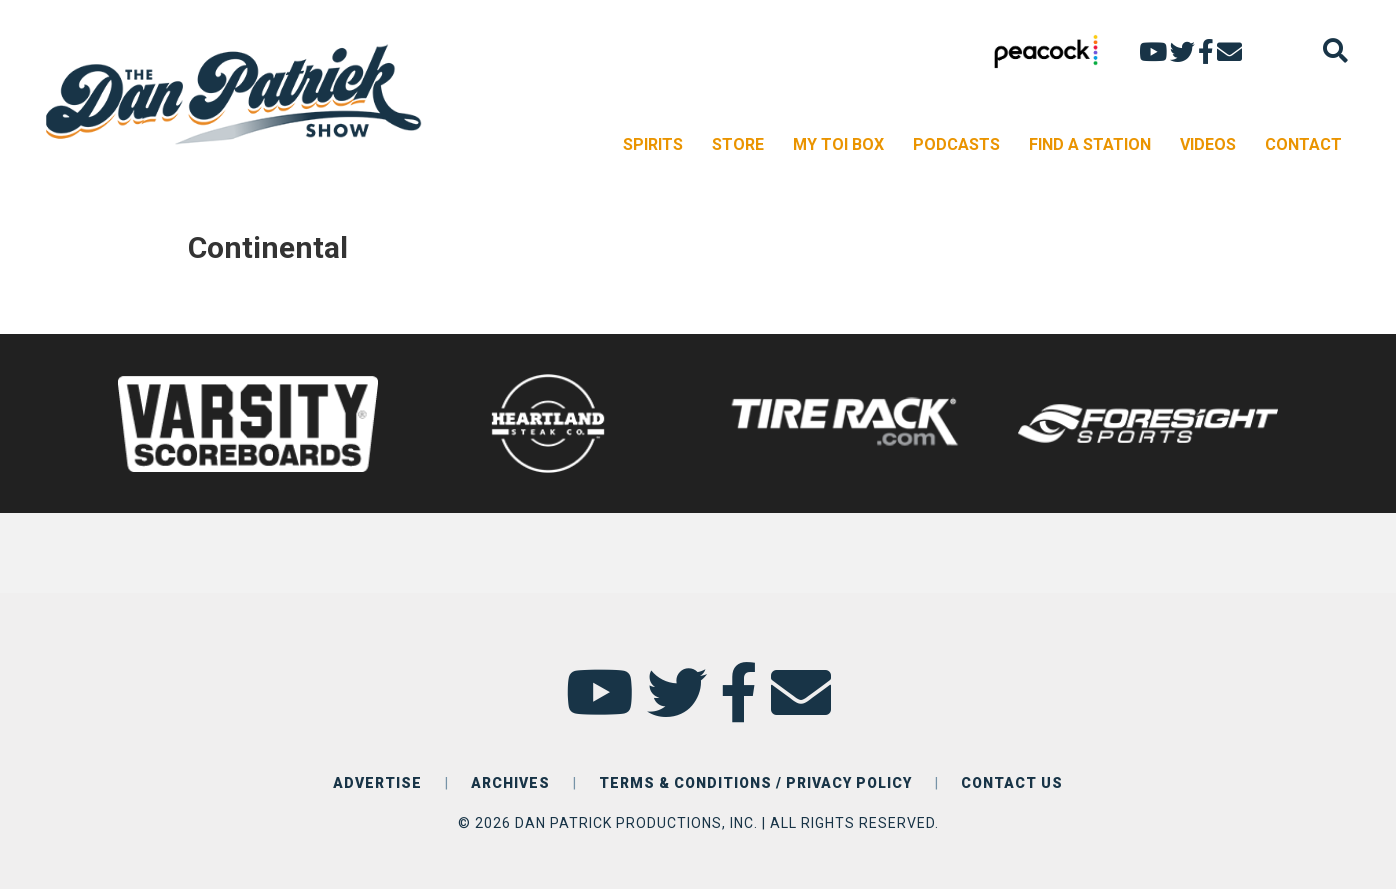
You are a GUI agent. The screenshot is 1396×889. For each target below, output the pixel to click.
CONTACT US (1012, 783)
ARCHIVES (510, 783)
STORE (738, 144)
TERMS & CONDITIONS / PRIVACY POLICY (755, 783)
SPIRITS (653, 144)
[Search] (1335, 50)
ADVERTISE (377, 783)
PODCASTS (956, 144)
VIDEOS (1208, 144)
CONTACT (1303, 144)
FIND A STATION (1090, 144)
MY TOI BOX (838, 144)
